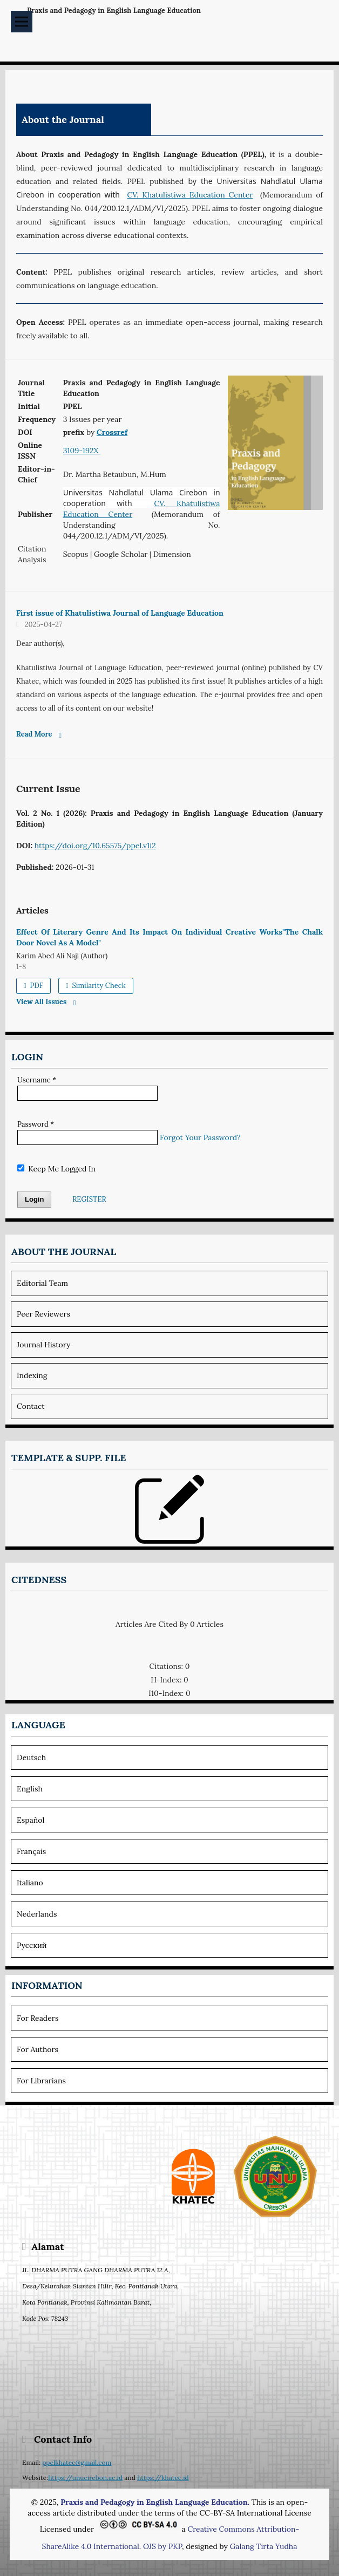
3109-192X (82, 450)
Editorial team (42, 1283)
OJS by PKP (162, 2546)
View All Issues (41, 1001)
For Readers (37, 2018)
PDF (35, 985)
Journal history (44, 1345)
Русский (32, 1945)
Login (34, 1199)
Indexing (32, 1375)
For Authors (37, 2049)
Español (30, 1820)
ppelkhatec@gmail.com (76, 2462)
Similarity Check (98, 985)
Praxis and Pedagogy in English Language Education (114, 10)
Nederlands (37, 1914)
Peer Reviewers (43, 1314)
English (30, 1789)
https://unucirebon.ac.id (85, 2477)
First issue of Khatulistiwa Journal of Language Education (119, 613)
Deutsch (31, 1757)
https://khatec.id (163, 2477)
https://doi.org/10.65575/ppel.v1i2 (95, 845)
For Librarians (41, 2081)
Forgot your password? (200, 1137)
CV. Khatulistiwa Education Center (190, 195)
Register (89, 1199)
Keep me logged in (56, 1169)
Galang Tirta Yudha (263, 2546)
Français (31, 1851)
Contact (31, 1406)
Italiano (30, 1882)
